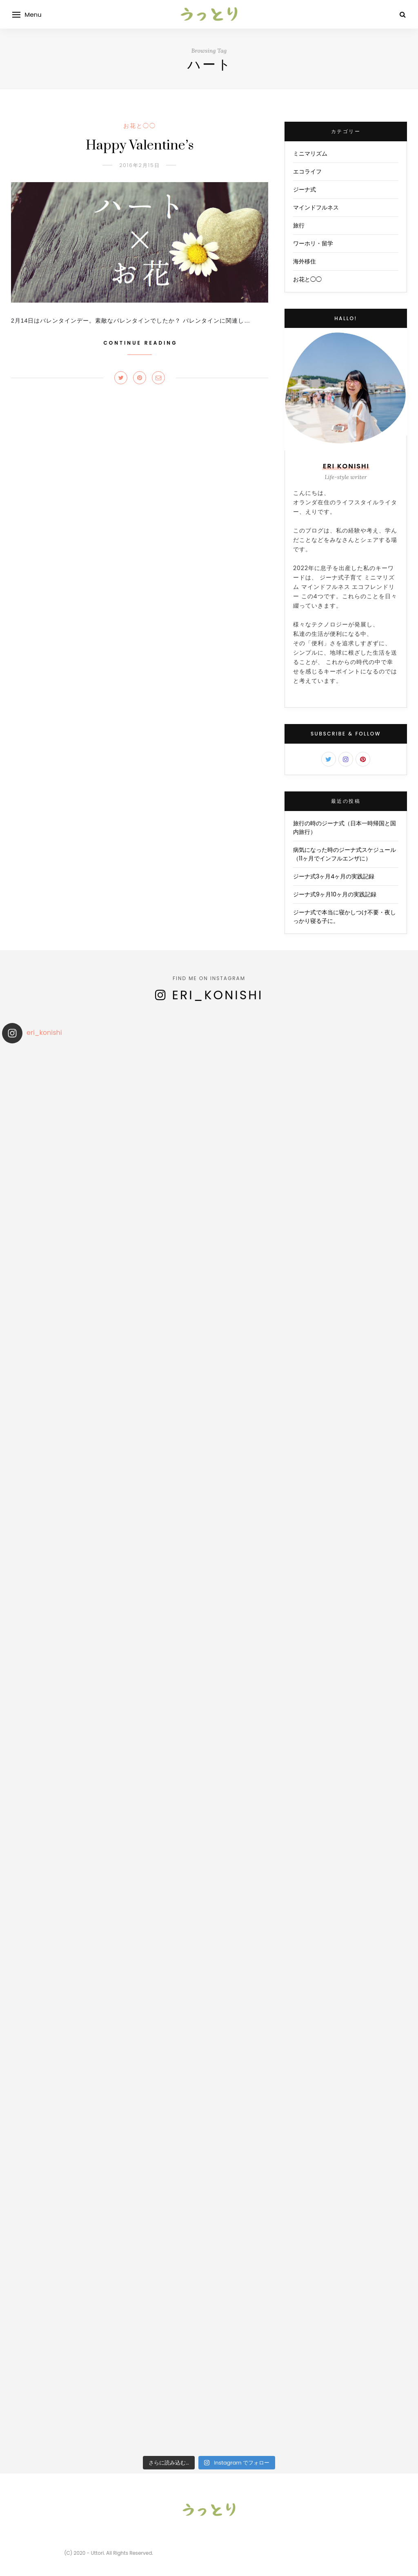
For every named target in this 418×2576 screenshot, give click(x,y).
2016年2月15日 (139, 165)
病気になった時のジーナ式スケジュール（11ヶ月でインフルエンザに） (344, 854)
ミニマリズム (310, 153)
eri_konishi (217, 995)
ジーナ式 (304, 189)
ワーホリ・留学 (313, 243)
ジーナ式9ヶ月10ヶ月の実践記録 (334, 894)
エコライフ (307, 171)
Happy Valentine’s (139, 145)
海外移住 (304, 261)
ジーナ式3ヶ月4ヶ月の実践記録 (333, 876)
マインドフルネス (316, 207)
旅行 (299, 225)
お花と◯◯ (139, 126)
